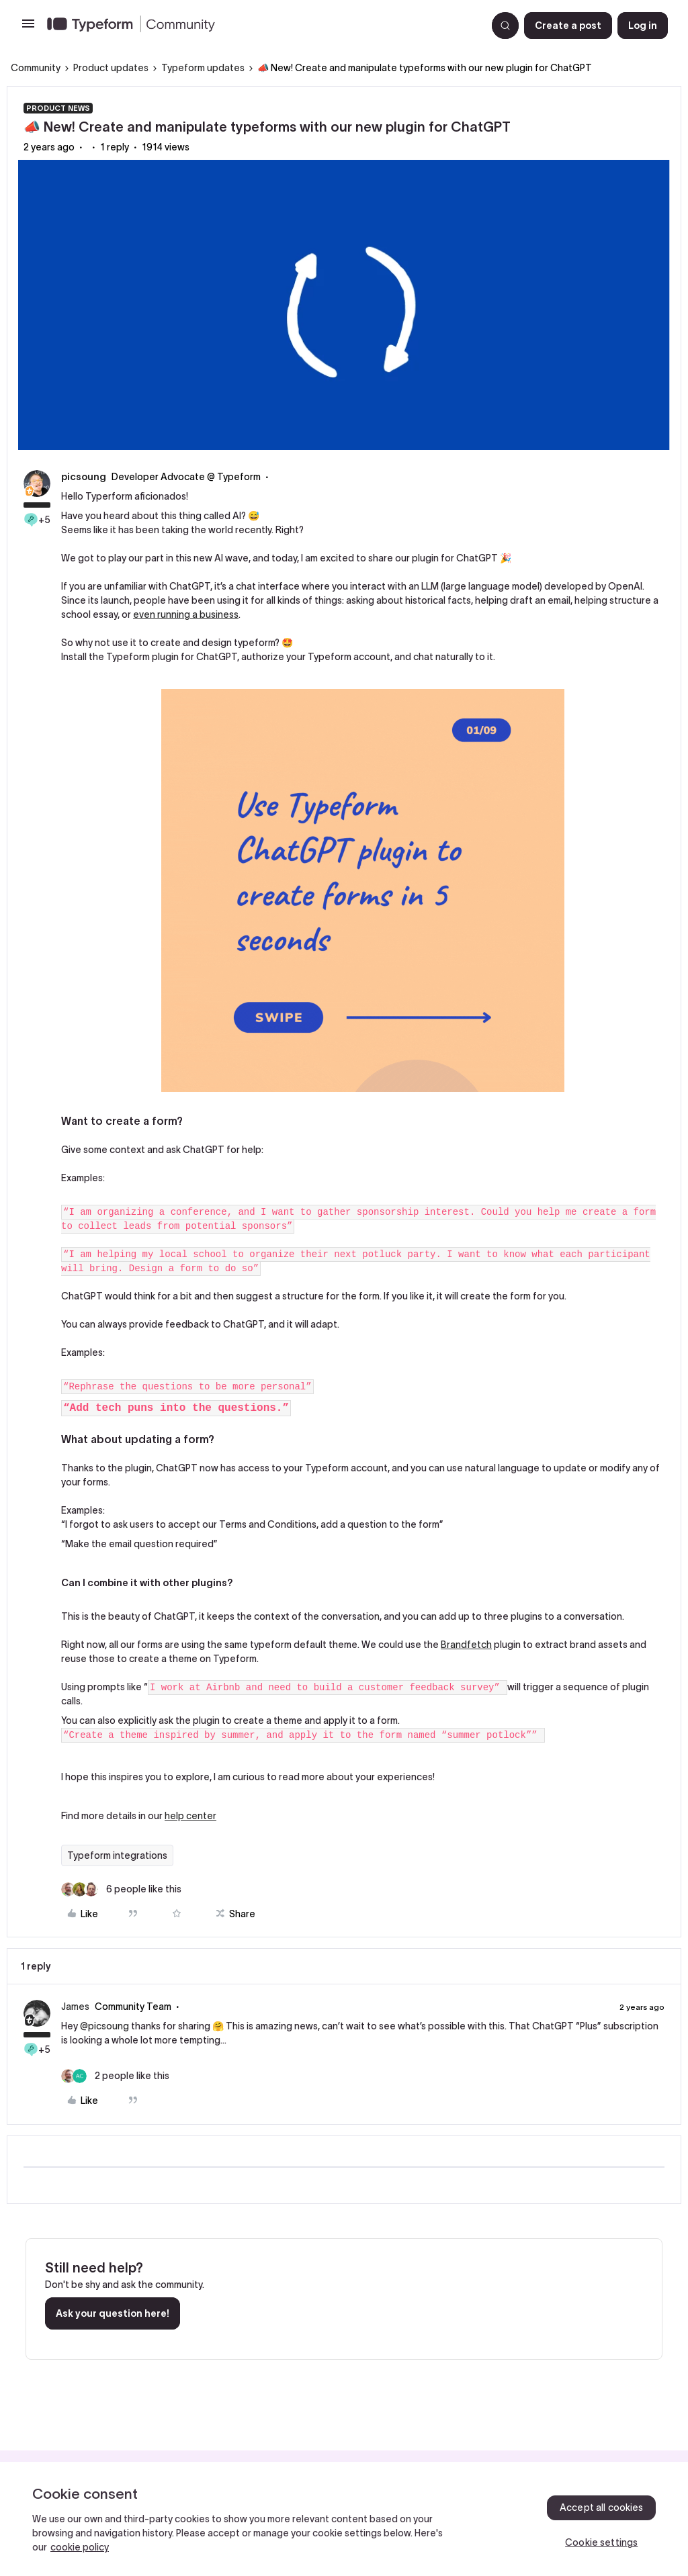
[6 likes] (121, 1889)
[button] (28, 28)
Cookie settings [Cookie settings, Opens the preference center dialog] (601, 2542)
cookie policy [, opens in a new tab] (79, 2547)
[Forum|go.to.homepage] (261, 25)
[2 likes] (115, 2076)
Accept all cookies (602, 2507)
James (75, 2006)
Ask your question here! (112, 2313)
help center (190, 1815)
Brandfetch (466, 1644)
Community (35, 67)
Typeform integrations (117, 1855)
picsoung (83, 476)
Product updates (110, 67)
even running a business (186, 614)
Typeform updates (203, 67)
